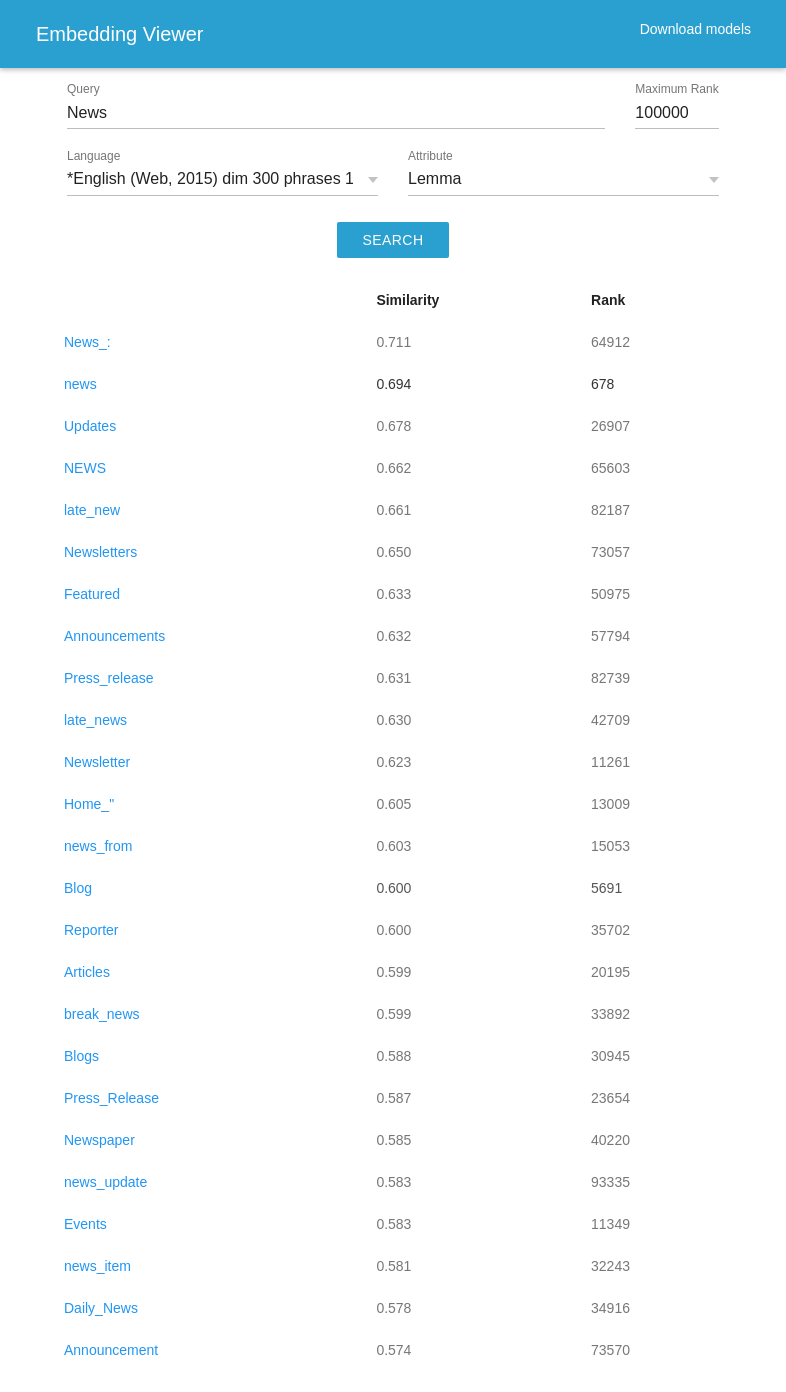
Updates (90, 426)
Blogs (81, 1056)
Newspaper (99, 1140)
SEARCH (393, 240)
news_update (105, 1182)
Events (85, 1224)
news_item (97, 1266)
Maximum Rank (676, 89)
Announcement (111, 1350)
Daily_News (101, 1308)
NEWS (85, 468)
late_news (95, 720)
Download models (695, 29)
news (80, 384)
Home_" (89, 804)
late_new (92, 510)
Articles (87, 972)
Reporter (91, 930)
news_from (98, 846)
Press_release (109, 678)
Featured (92, 594)
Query (83, 89)
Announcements (114, 636)
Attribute (430, 156)
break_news (102, 1014)
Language (93, 156)
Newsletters (100, 552)
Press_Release (111, 1098)
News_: (87, 342)
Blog (78, 888)
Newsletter (97, 762)
